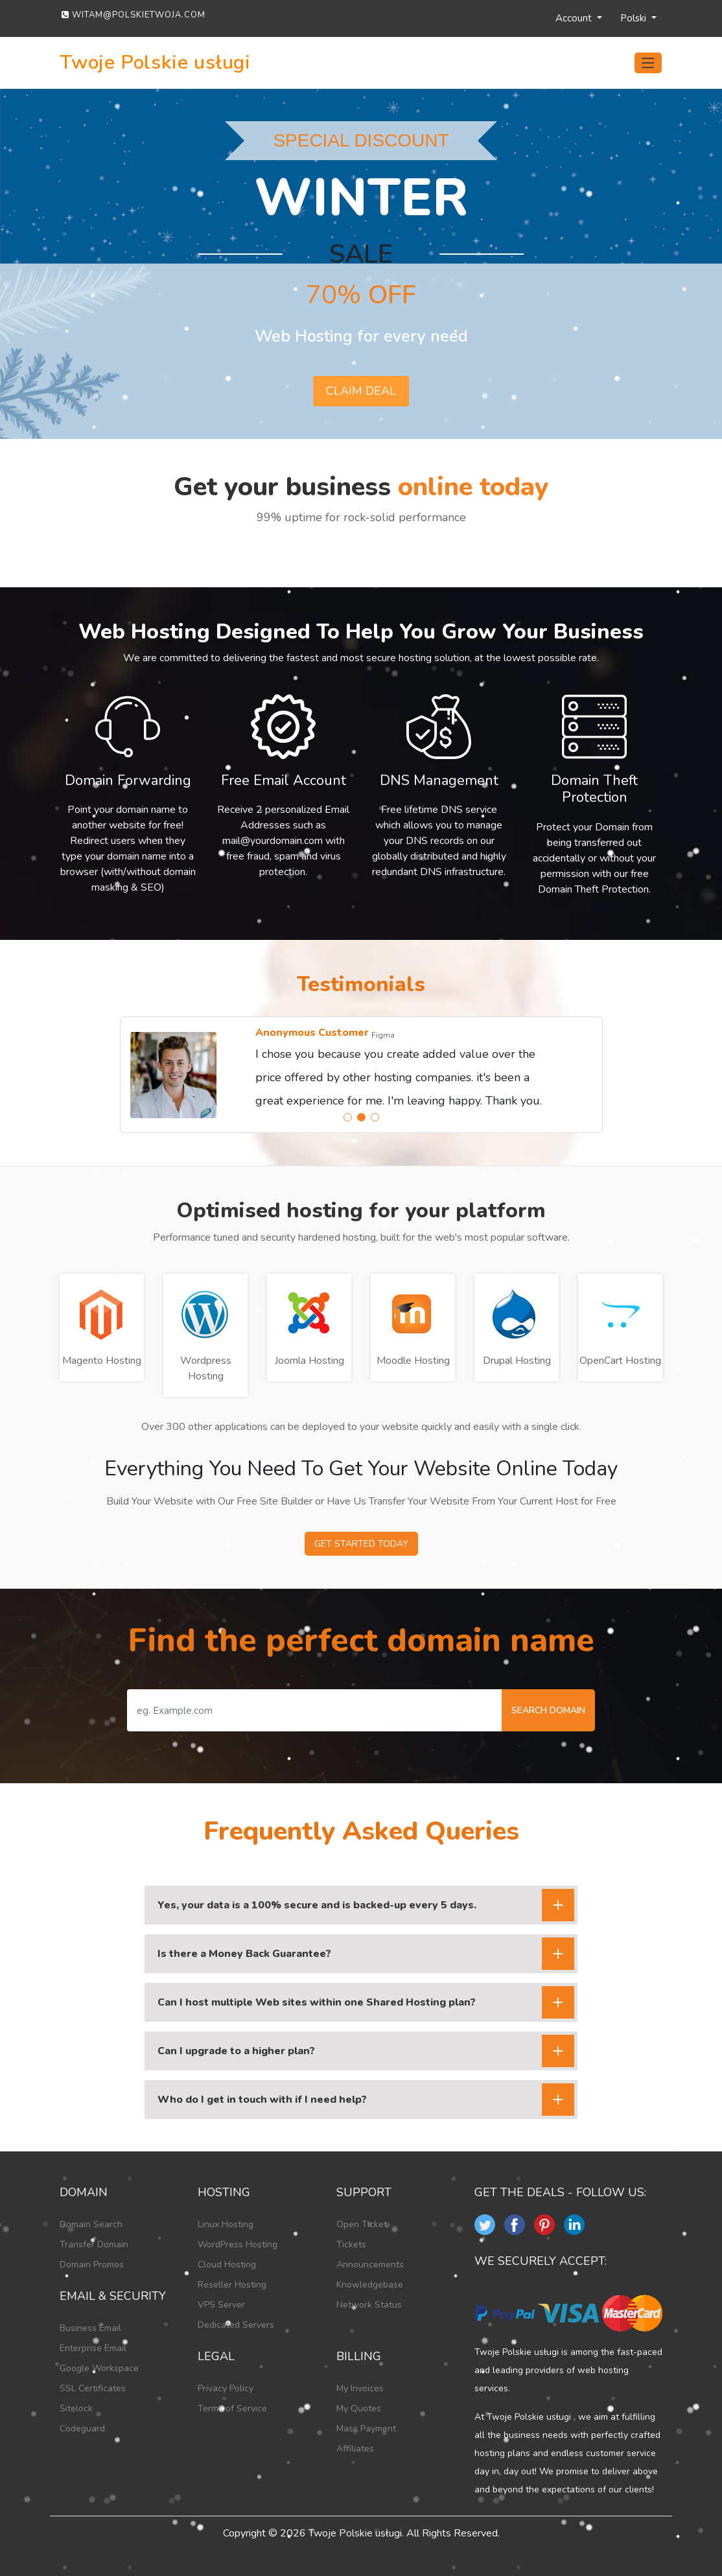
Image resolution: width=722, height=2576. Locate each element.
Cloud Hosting (227, 2264)
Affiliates (355, 2448)
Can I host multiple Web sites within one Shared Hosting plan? (316, 2002)
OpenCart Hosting (620, 1360)
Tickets (351, 2244)
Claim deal (361, 391)
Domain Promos (92, 2264)
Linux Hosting (225, 2224)
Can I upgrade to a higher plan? (236, 2051)
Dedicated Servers (236, 2325)
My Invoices (360, 2388)
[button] (348, 1117)
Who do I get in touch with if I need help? (262, 2099)
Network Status (369, 2305)
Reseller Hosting (232, 2284)
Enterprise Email (93, 2348)
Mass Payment (366, 2428)
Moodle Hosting (413, 1360)
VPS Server (221, 2305)
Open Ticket (361, 2224)
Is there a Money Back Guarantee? (244, 1954)
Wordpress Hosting (205, 1368)
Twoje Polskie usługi (155, 63)
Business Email (90, 2328)
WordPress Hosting (237, 2244)
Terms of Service (232, 2408)
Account (574, 18)
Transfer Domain (94, 2244)
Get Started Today (361, 1544)
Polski (634, 18)
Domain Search (91, 2224)
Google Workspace (99, 2368)
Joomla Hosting (309, 1360)
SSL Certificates (93, 2388)
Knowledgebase (369, 2284)
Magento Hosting (101, 1360)
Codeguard (82, 2428)
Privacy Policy (225, 2388)
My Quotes (358, 2408)
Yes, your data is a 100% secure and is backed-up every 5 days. (316, 1905)
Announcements (370, 2264)
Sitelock (76, 2408)
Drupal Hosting (517, 1360)
